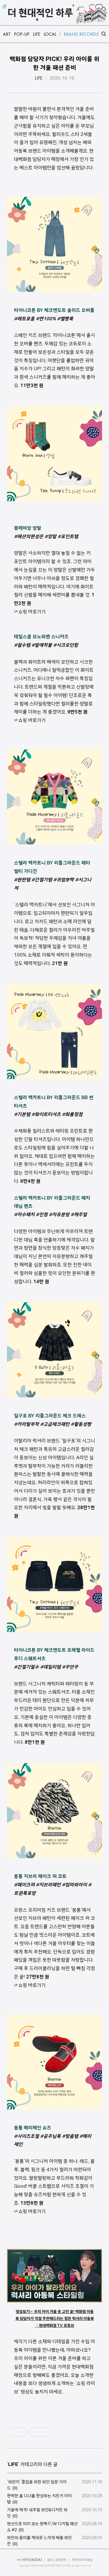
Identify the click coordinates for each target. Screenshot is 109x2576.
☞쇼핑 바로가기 (30, 611)
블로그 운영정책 (56, 2560)
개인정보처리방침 (82, 2560)
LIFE (38, 78)
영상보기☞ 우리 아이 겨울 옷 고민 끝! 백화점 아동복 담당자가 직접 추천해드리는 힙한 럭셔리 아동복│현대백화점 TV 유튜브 (54, 2318)
